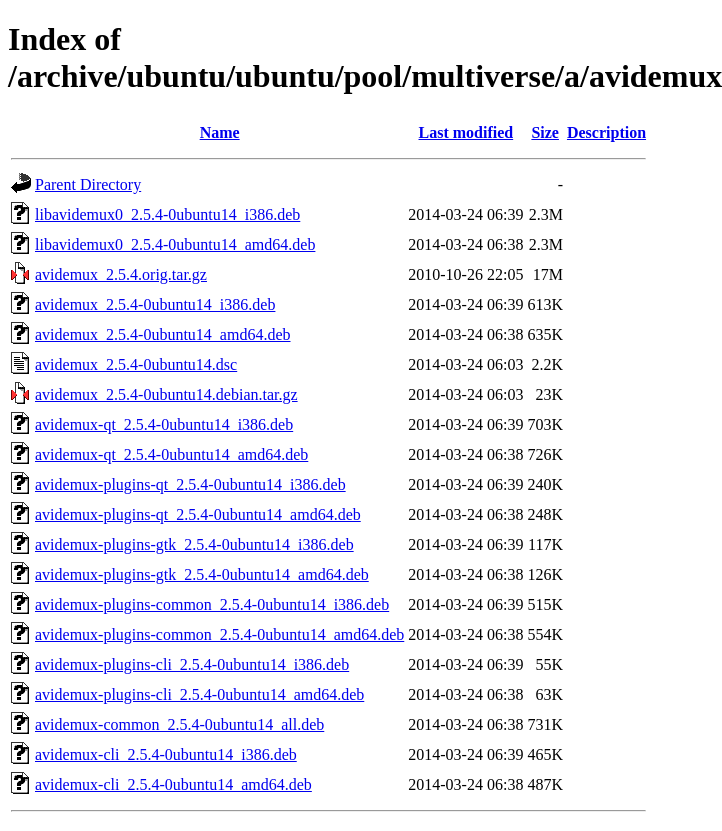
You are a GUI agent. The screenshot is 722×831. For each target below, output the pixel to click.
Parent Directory (88, 184)
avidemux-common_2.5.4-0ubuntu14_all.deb (179, 724)
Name (220, 132)
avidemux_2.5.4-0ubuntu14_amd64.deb (163, 334)
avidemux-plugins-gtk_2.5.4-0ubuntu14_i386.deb (194, 544)
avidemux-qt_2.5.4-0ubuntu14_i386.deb (164, 424)
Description (606, 132)
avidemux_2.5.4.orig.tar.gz (121, 274)
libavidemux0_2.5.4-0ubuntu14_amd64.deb (175, 244)
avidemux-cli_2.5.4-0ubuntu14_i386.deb (166, 754)
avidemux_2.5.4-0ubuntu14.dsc (136, 364)
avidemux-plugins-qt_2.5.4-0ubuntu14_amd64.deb (198, 514)
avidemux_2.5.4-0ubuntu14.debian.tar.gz (166, 394)
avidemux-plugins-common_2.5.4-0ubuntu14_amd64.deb (219, 634)
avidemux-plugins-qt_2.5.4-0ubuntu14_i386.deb (190, 484)
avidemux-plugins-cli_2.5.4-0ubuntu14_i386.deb (192, 664)
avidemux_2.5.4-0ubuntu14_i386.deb (155, 304)
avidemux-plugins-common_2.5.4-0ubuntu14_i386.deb (212, 604)
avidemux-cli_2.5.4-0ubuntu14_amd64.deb (173, 784)
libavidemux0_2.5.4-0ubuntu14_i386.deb (167, 214)
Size (545, 132)
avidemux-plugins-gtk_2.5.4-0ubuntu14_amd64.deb (202, 574)
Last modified (466, 132)
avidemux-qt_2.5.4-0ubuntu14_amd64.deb (171, 454)
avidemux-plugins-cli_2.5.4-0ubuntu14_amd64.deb (199, 694)
